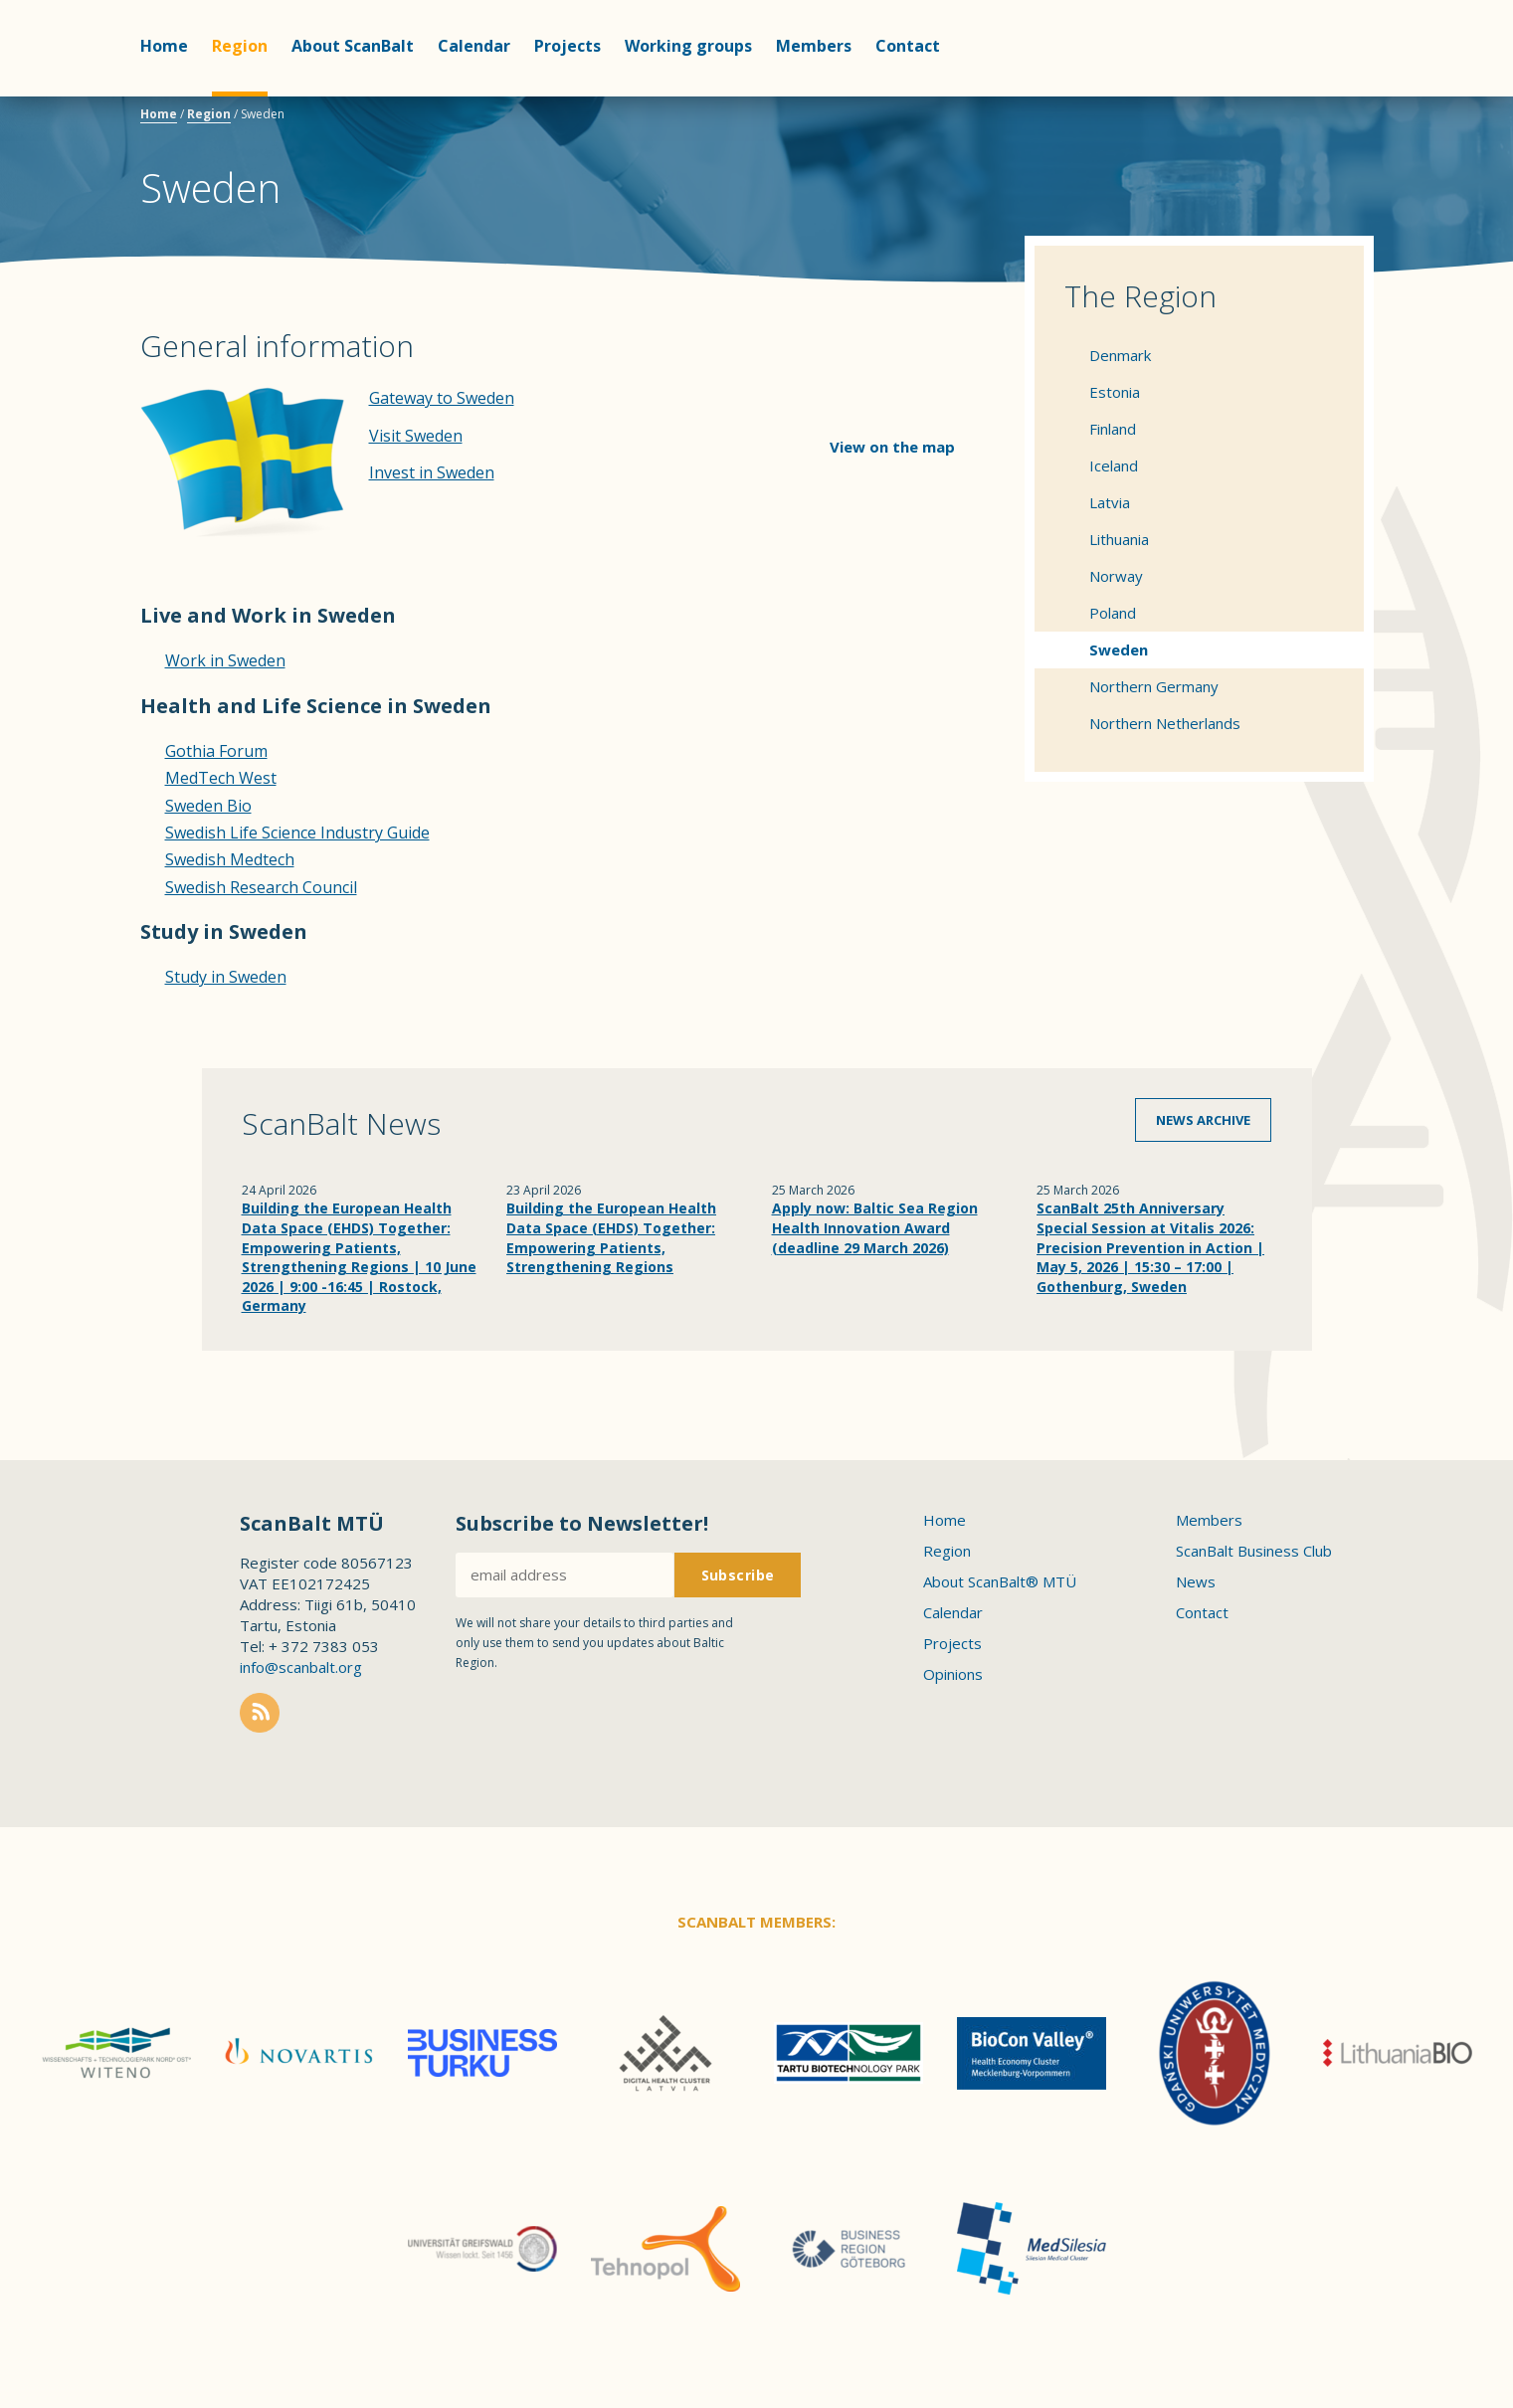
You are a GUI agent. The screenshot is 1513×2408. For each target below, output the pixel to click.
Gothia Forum (216, 751)
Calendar (474, 46)
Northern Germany (1154, 686)
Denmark (1120, 355)
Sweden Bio (208, 806)
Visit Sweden (416, 436)
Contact (907, 46)
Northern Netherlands (1164, 723)
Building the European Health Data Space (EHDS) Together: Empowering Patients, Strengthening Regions (611, 1237)
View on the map (892, 447)
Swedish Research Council (261, 887)
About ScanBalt (352, 46)
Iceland (1113, 465)
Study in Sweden (225, 977)
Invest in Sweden (431, 472)
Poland (1112, 613)
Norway (1116, 576)
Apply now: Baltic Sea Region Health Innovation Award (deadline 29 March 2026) (875, 1227)
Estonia (1114, 392)
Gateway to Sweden (441, 398)
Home (164, 46)
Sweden (1118, 649)
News (1196, 1581)
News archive (1203, 1120)
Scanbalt (1324, 95)
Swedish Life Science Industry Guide (297, 832)
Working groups (688, 46)
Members (813, 46)
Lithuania (1119, 539)
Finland (1112, 429)
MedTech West (221, 778)
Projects (567, 46)
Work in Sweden (225, 660)
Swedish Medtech (229, 859)
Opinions (953, 1674)
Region (240, 46)
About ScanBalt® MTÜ (999, 1581)
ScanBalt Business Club (1254, 1551)
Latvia (1109, 502)
